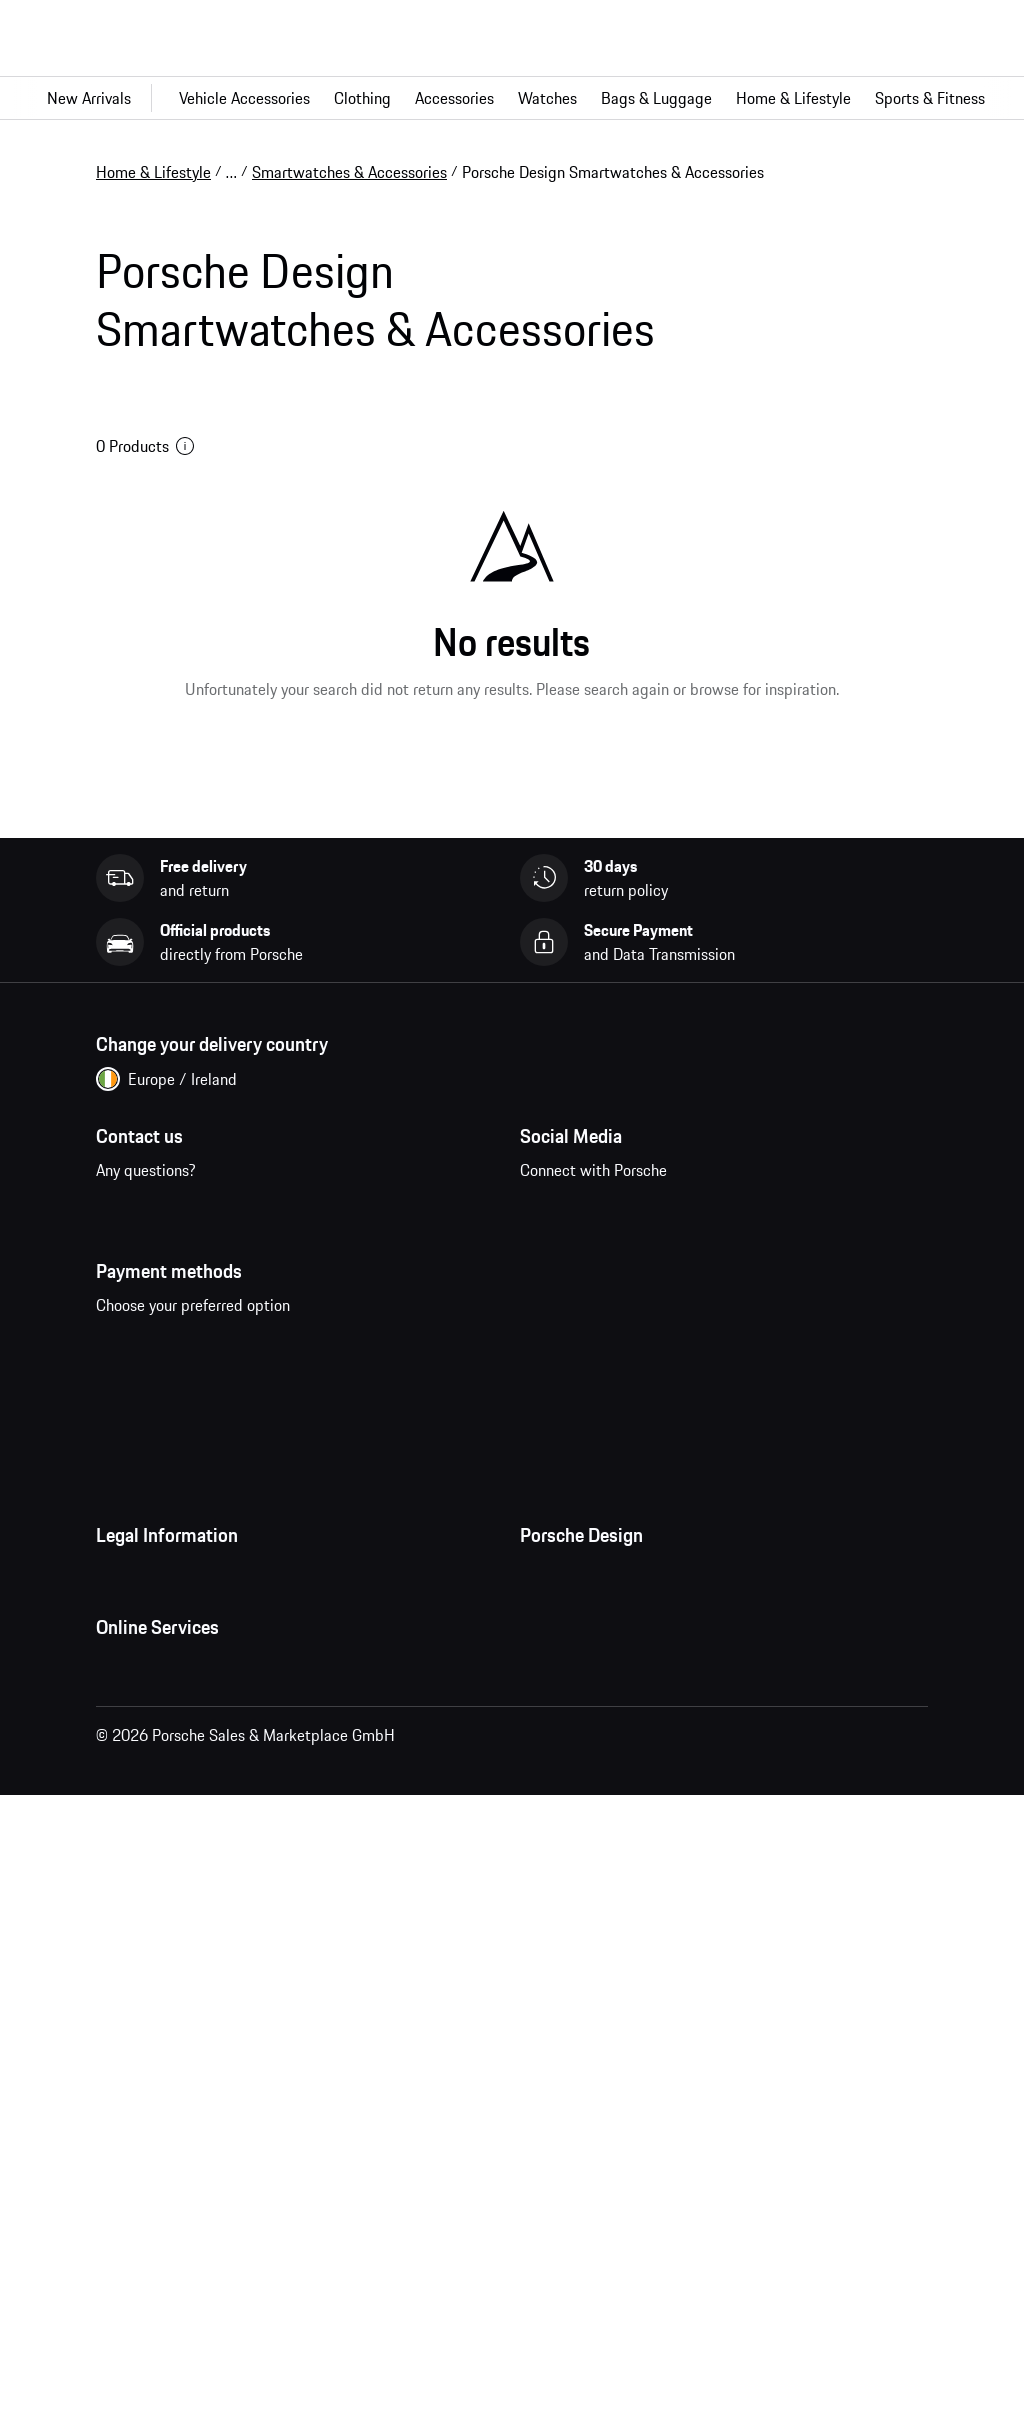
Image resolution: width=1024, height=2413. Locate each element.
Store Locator (565, 1846)
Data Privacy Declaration (178, 1726)
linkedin (794, 1266)
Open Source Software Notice (195, 1846)
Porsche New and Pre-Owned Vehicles (224, 2213)
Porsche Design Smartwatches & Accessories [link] (613, 172)
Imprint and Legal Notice (180, 1766)
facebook (546, 1266)
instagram (608, 1266)
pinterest (670, 1266)
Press (538, 1686)
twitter (732, 1266)
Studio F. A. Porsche (585, 1766)
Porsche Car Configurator (179, 2173)
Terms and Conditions (168, 1686)
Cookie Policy (141, 1806)
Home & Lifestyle (153, 172)
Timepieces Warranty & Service (625, 1806)
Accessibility (138, 1926)
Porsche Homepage (161, 2133)
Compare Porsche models (181, 2253)
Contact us (184, 1279)
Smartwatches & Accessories (349, 172)
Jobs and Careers (577, 1726)
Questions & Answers (166, 2093)
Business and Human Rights (189, 1886)
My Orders (130, 2053)
